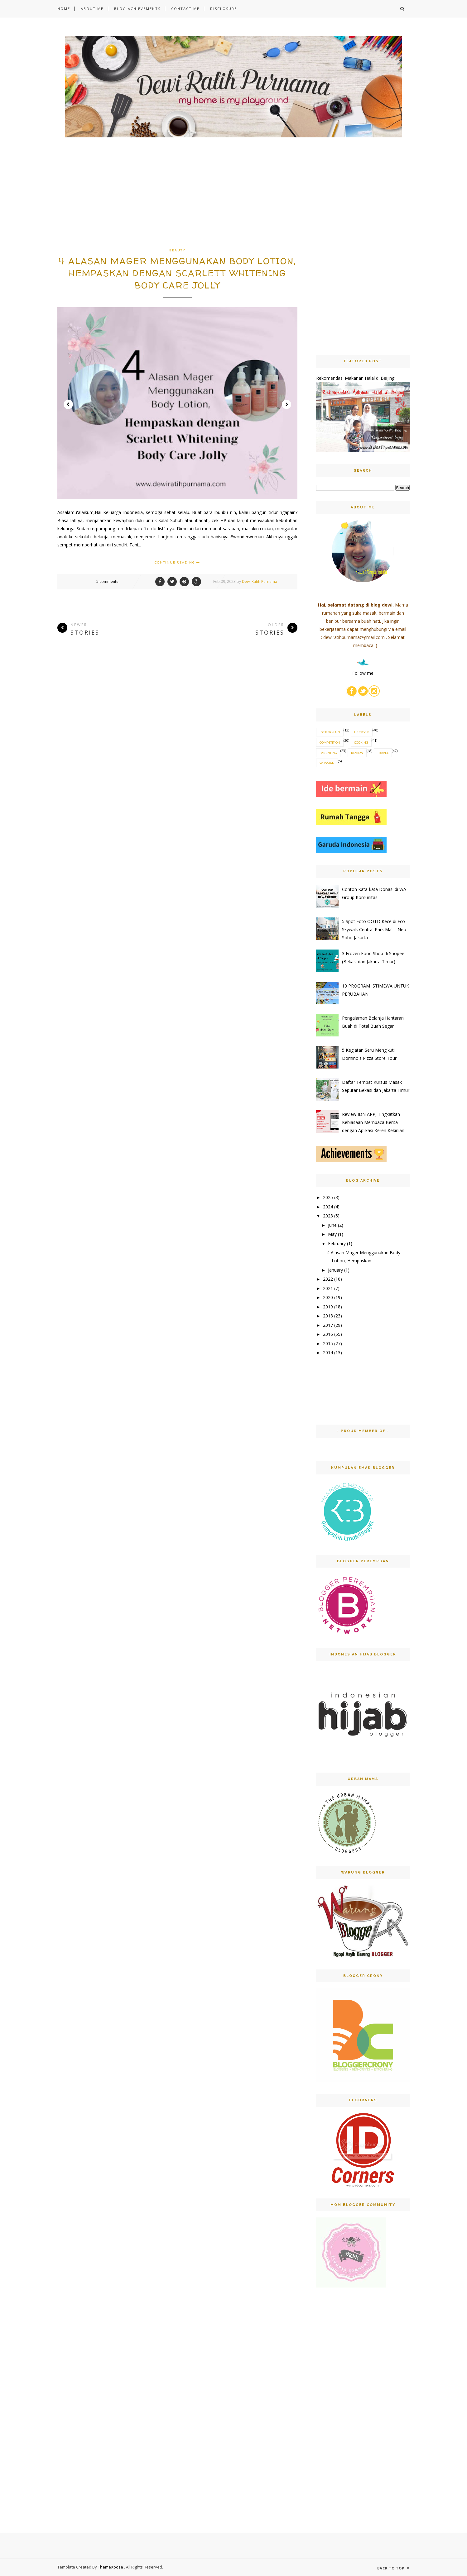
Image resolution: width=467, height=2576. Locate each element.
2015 (328, 1343)
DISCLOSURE (223, 8)
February (337, 1243)
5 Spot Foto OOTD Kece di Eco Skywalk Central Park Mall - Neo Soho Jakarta (374, 929)
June (332, 1225)
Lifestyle (361, 732)
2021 (328, 1288)
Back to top (393, 2568)
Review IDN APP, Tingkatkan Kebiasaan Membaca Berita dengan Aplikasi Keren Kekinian (373, 1122)
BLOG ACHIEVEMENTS (137, 8)
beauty (177, 250)
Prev (68, 404)
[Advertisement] (177, 202)
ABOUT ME (92, 8)
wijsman (327, 763)
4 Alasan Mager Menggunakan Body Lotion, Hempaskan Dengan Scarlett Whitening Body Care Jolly (177, 273)
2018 (328, 1316)
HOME (63, 8)
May (332, 1234)
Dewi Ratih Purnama (259, 581)
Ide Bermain (330, 732)
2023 (328, 1216)
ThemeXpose (111, 2567)
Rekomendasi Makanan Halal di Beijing (355, 378)
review (357, 753)
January (335, 1270)
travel (382, 753)
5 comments (107, 581)
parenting (328, 753)
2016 (328, 1334)
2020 (328, 1297)
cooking (361, 742)
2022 (328, 1279)
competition (330, 742)
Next (286, 404)
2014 (328, 1352)
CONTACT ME (185, 8)
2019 (328, 1307)
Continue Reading (177, 562)
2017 (328, 1325)
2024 (328, 1207)
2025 (328, 1197)
